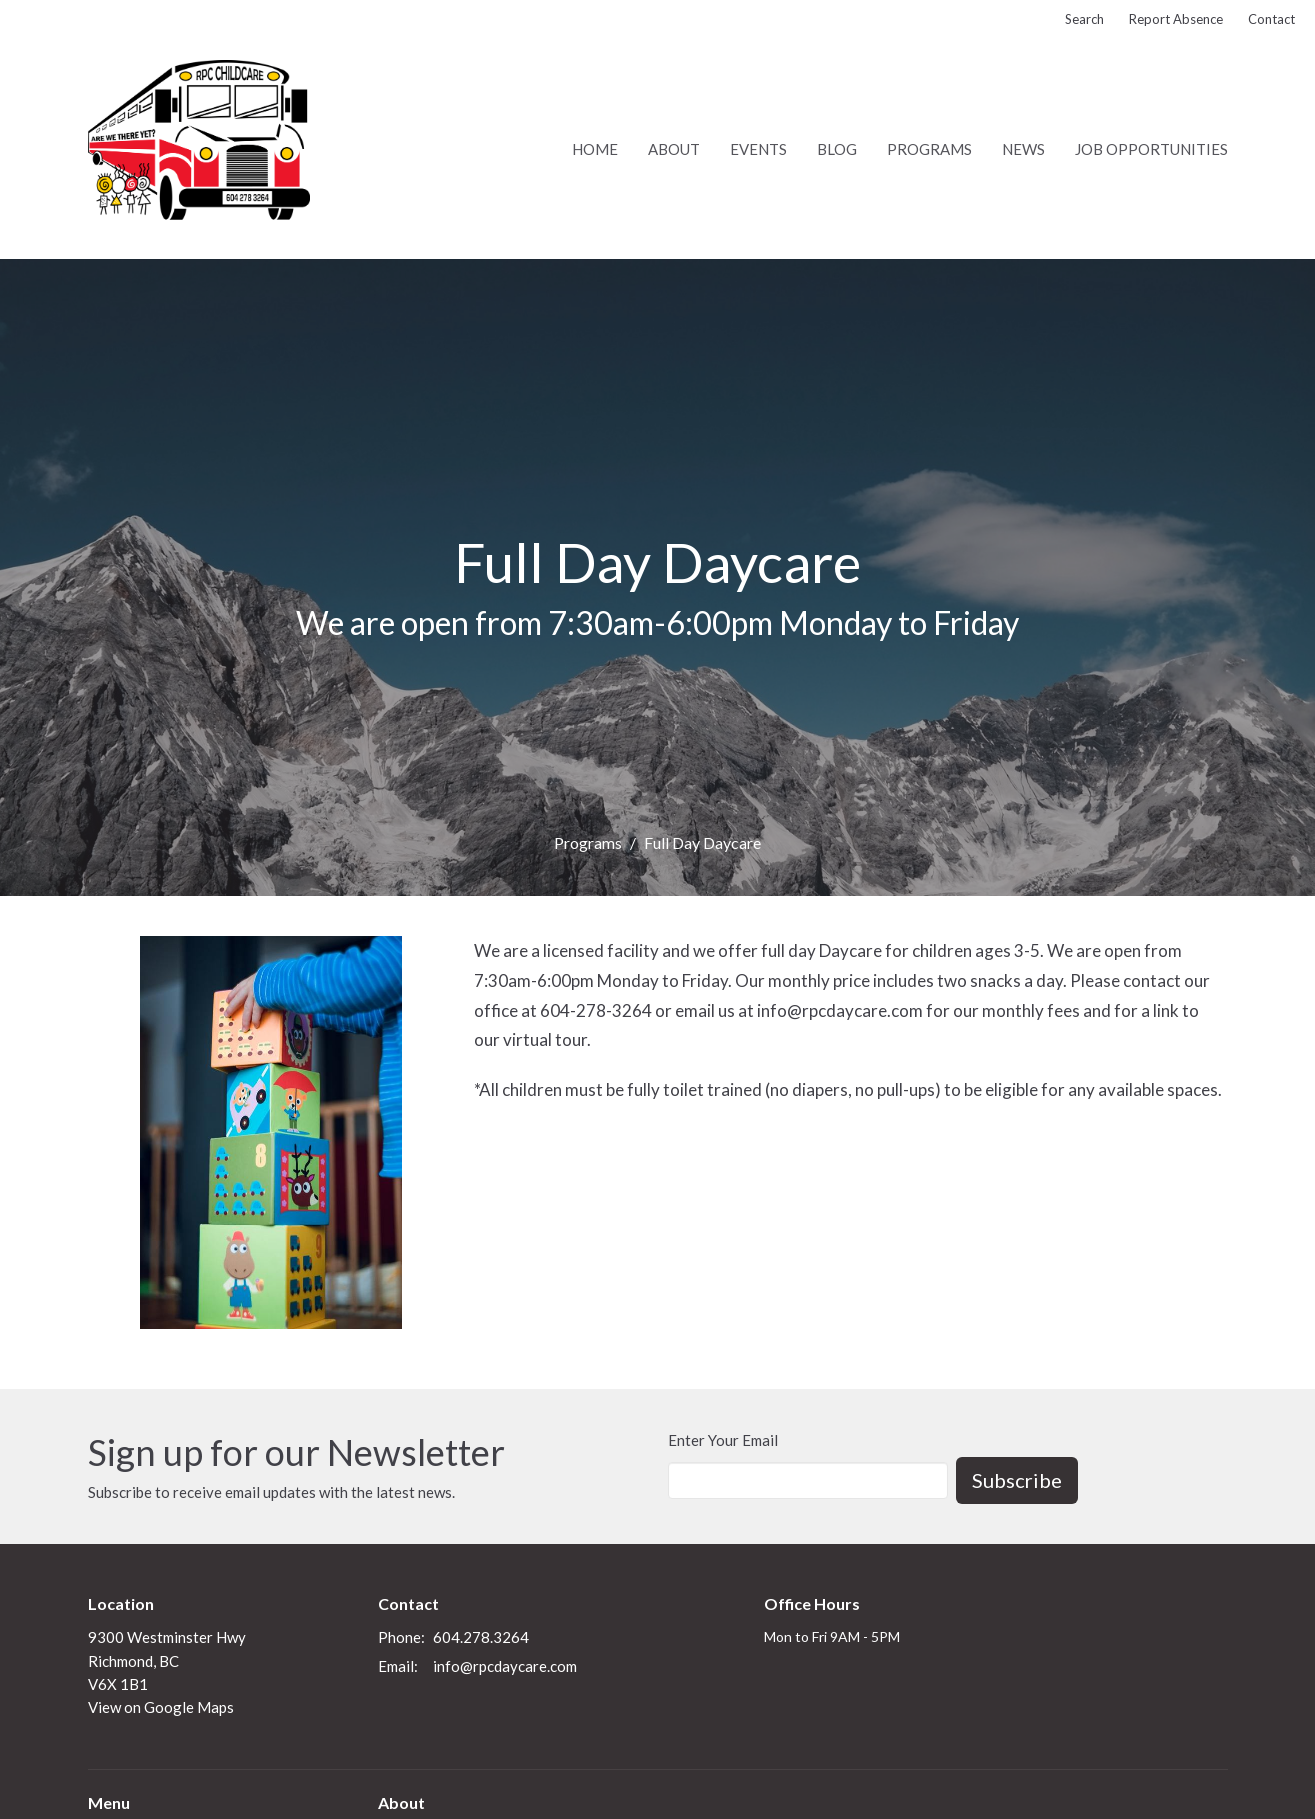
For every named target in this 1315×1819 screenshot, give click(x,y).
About (674, 149)
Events (758, 149)
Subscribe (1017, 1480)
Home (595, 149)
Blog (837, 149)
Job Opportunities (1151, 149)
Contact (1271, 19)
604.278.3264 (481, 1637)
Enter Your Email (723, 1440)
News (1023, 149)
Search (1084, 19)
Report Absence (1176, 19)
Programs (929, 149)
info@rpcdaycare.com (505, 1666)
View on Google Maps (161, 1707)
